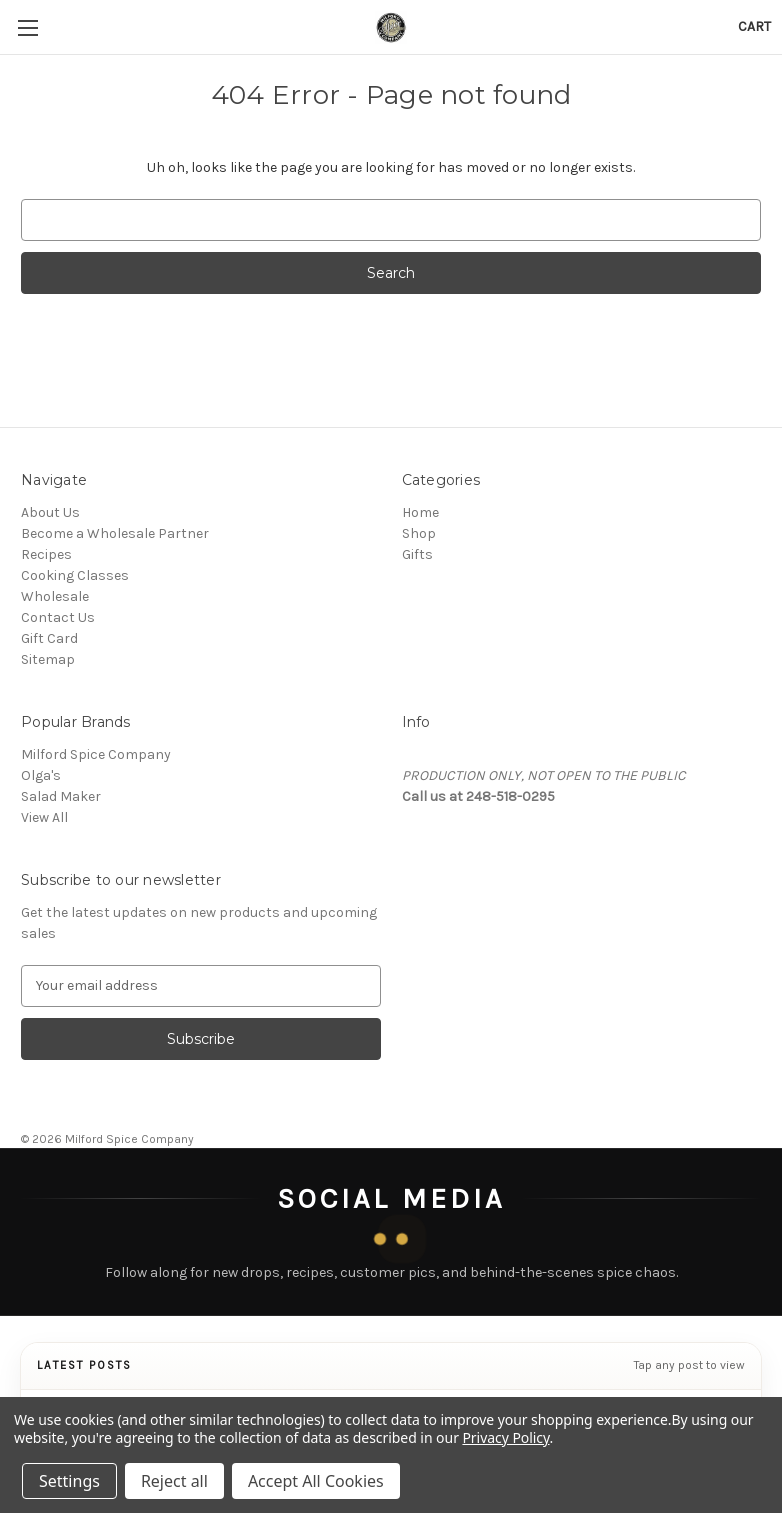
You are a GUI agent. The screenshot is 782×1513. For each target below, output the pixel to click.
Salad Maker (61, 796)
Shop (419, 533)
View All (44, 817)
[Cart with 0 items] (754, 26)
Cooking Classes (75, 575)
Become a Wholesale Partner (115, 533)
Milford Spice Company (96, 754)
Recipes (46, 554)
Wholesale (55, 596)
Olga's (41, 775)
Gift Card (49, 638)
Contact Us (58, 617)
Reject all (174, 1481)
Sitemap (48, 659)
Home (420, 512)
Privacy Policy (505, 1437)
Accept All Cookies (316, 1481)
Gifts (417, 554)
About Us (50, 512)
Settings (69, 1481)
